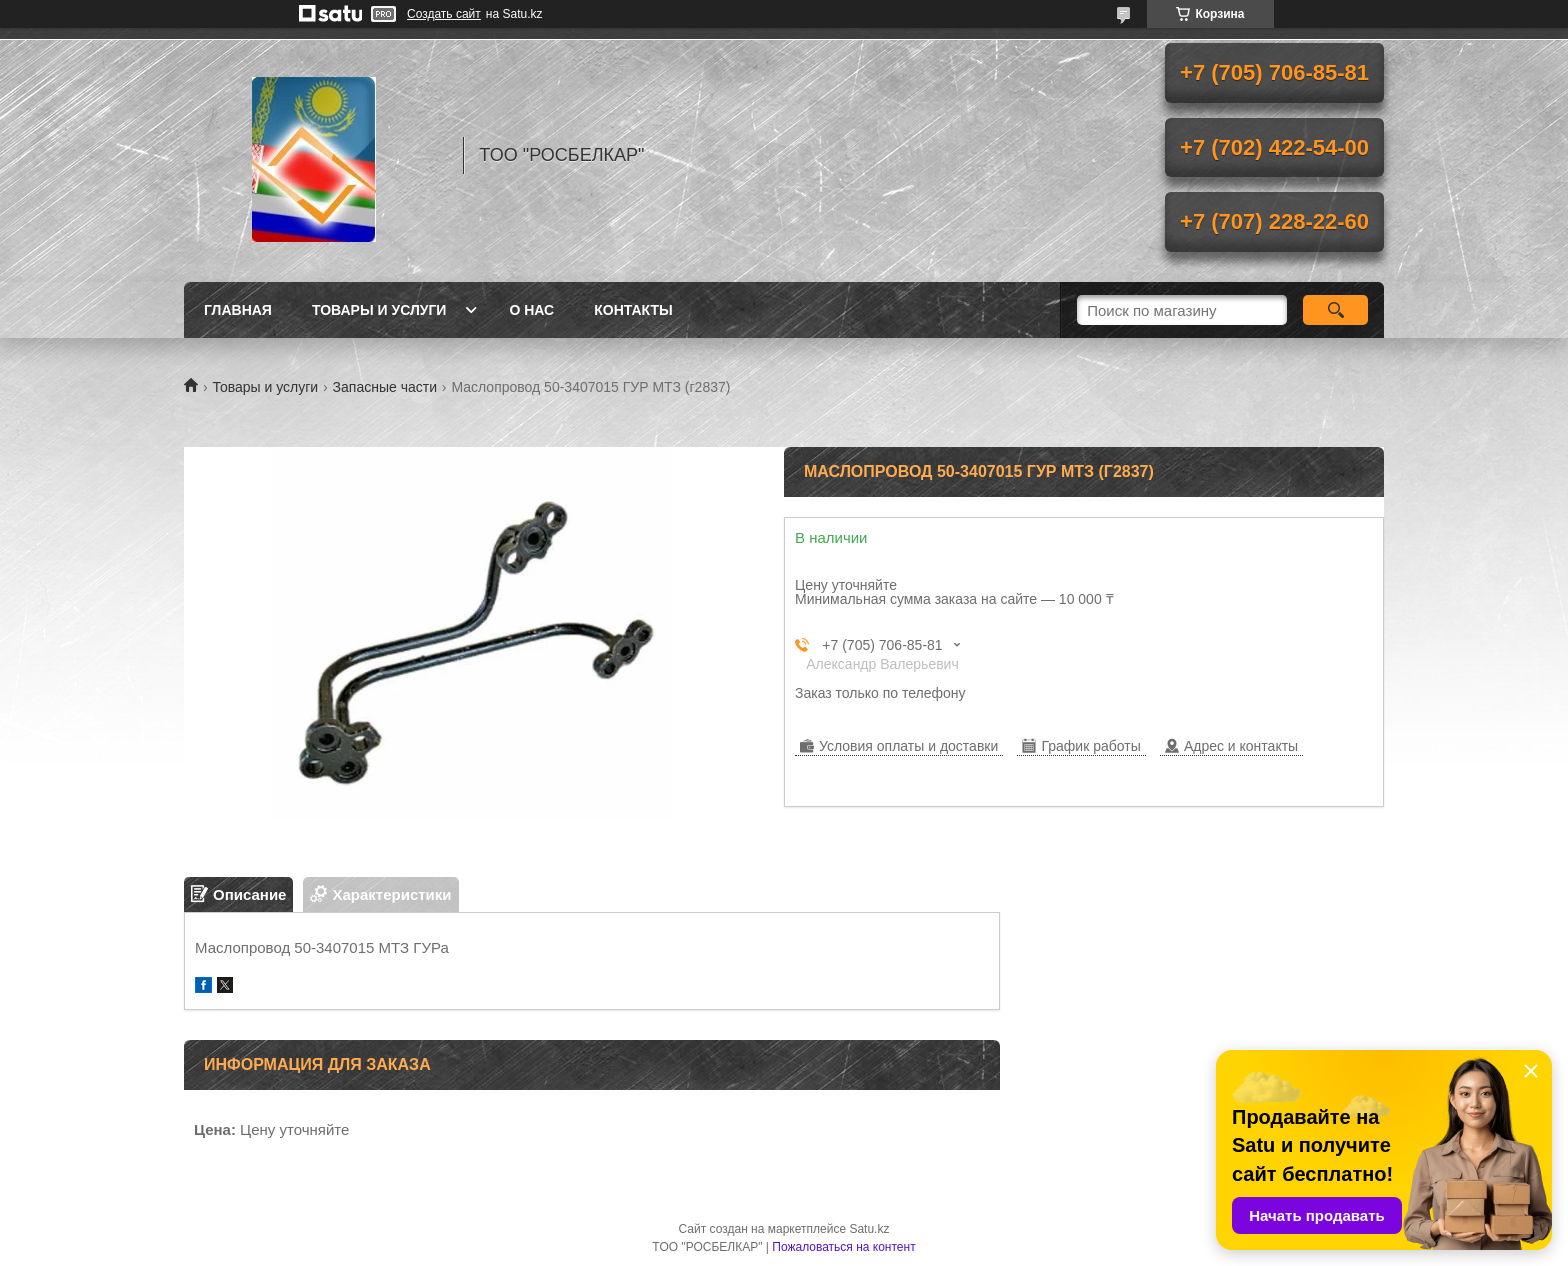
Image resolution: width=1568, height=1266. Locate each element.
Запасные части (385, 387)
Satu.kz (869, 1229)
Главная (238, 310)
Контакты (633, 310)
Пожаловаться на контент (843, 1247)
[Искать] (1335, 310)
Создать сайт (444, 14)
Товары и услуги (379, 310)
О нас (531, 310)
